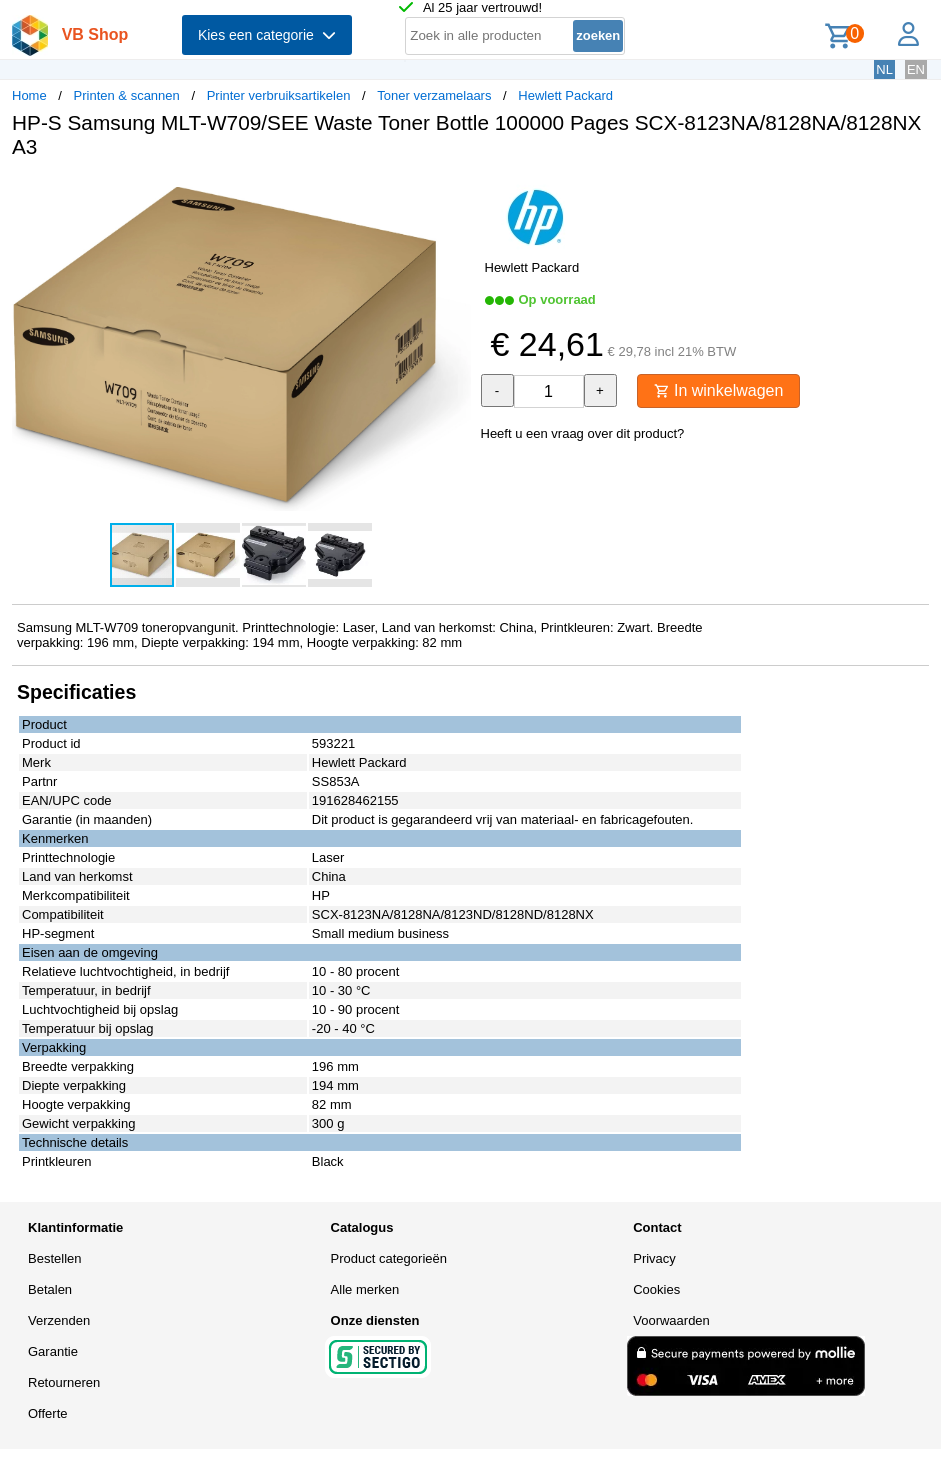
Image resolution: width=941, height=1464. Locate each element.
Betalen (50, 1289)
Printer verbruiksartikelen (279, 95)
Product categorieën (389, 1258)
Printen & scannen (127, 95)
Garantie (53, 1351)
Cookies (656, 1289)
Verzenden (59, 1320)
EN (916, 69)
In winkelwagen (719, 390)
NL (884, 69)
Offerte (48, 1413)
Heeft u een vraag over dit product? (583, 433)
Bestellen (54, 1258)
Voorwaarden (671, 1320)
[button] (453, 195)
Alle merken (365, 1289)
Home (29, 95)
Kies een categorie (267, 35)
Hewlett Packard (565, 95)
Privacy (654, 1258)
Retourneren (64, 1382)
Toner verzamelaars (434, 95)
